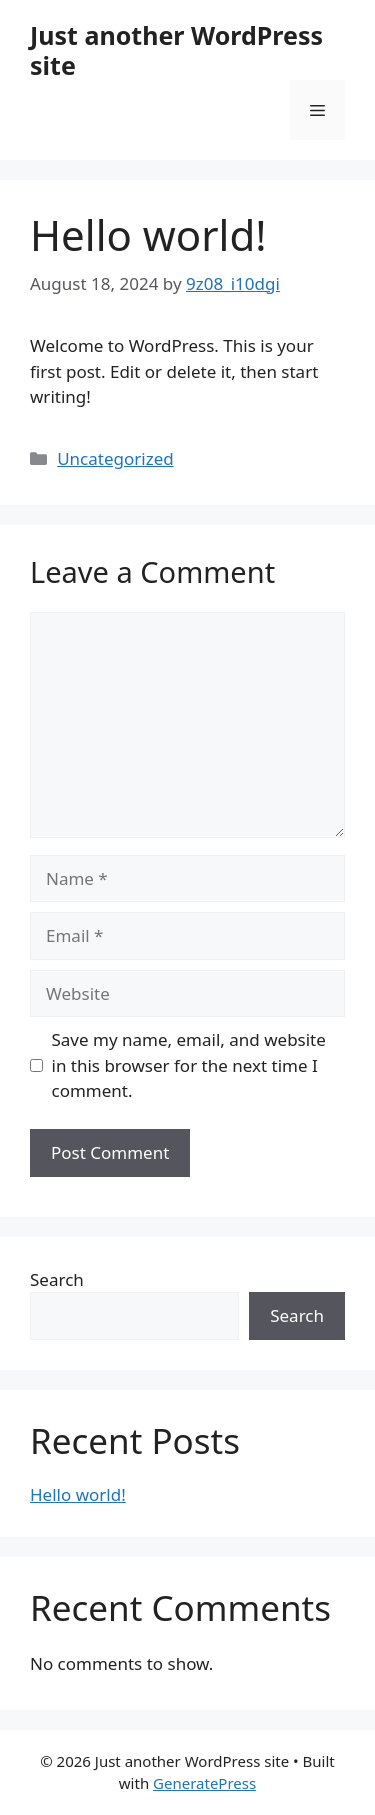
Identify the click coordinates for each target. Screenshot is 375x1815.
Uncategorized (115, 458)
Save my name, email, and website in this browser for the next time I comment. (189, 1065)
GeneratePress (204, 1783)
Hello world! (78, 1494)
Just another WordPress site (176, 50)
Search (57, 1279)
